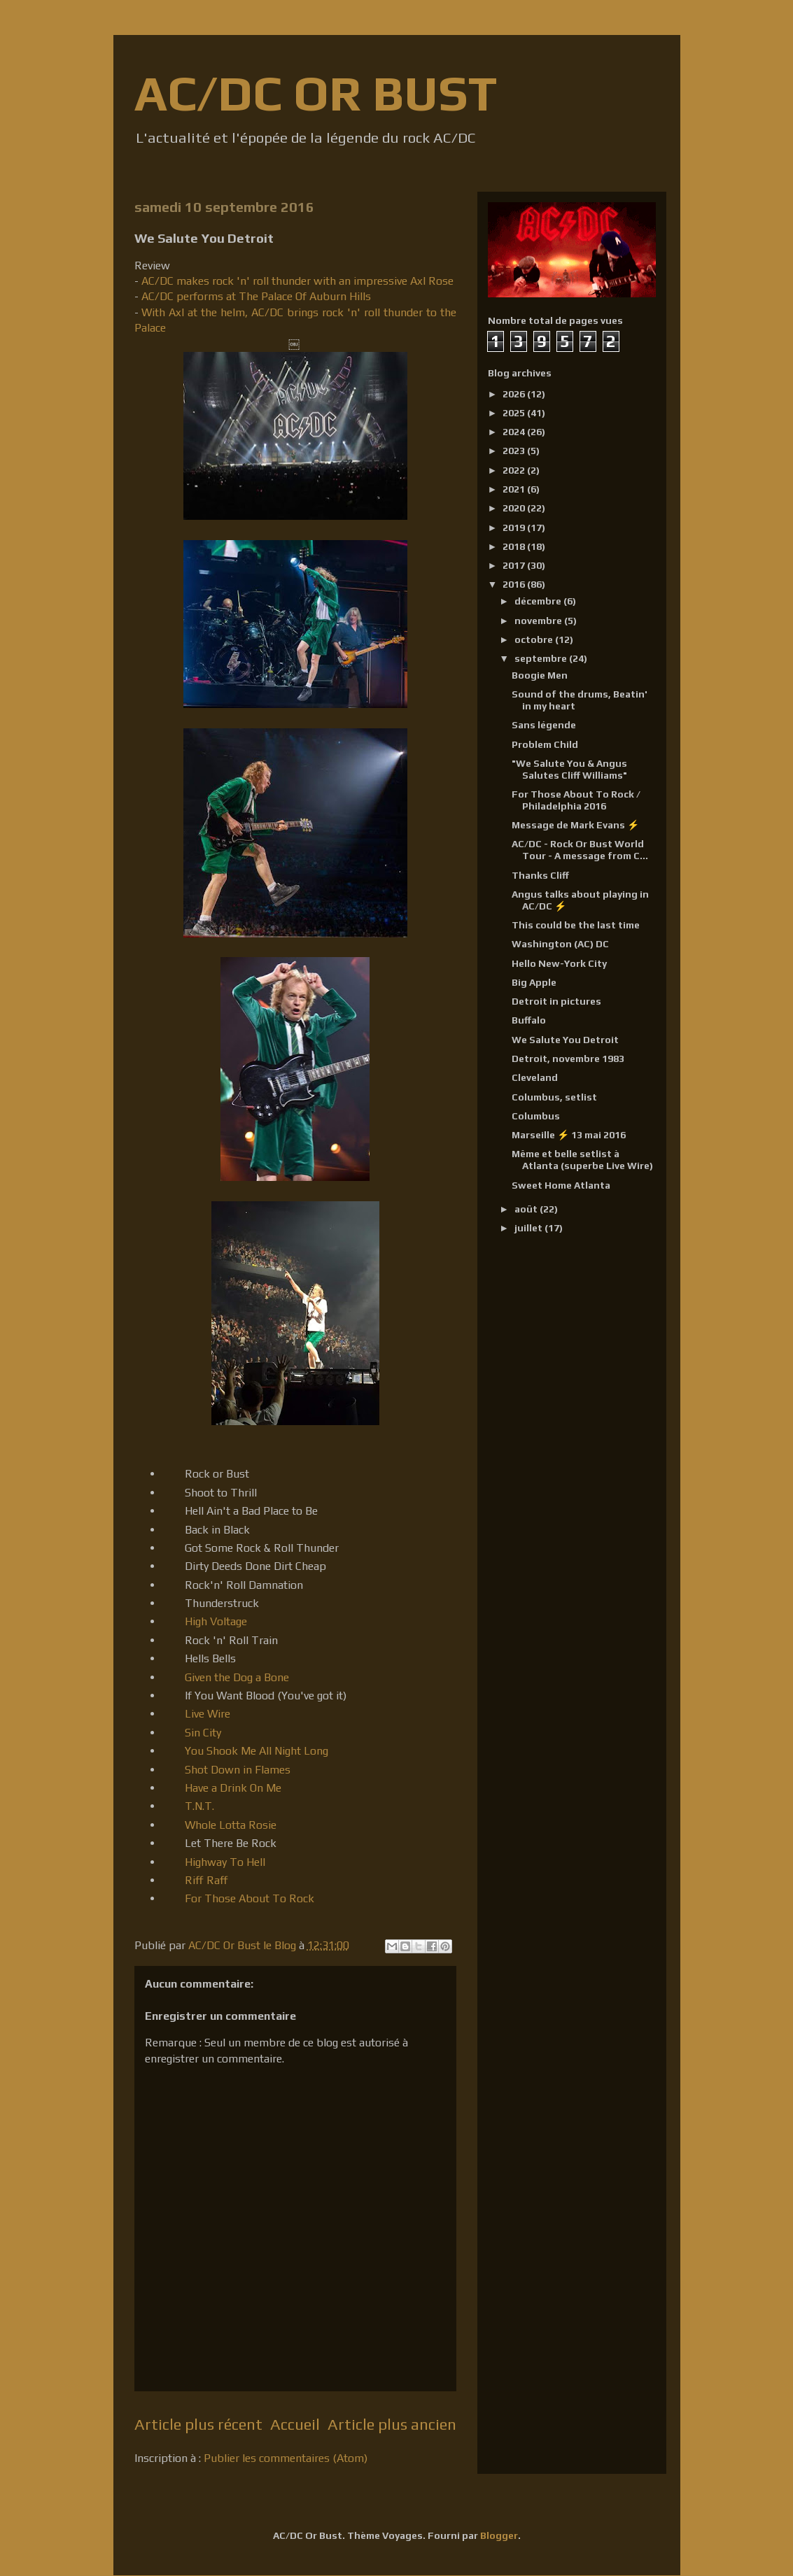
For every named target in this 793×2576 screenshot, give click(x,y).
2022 (515, 470)
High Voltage (216, 1621)
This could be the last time (576, 924)
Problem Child (545, 744)
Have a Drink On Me (233, 1788)
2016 (515, 584)
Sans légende (544, 724)
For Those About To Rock (249, 1898)
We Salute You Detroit (565, 1039)
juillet (529, 1227)
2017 (515, 565)
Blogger (499, 2535)
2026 (515, 393)
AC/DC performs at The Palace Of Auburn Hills (256, 296)
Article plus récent (198, 2424)
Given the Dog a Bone (237, 1677)
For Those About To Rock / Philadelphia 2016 (576, 800)
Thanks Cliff (540, 875)
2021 (515, 489)
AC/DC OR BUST (315, 92)
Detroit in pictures (556, 1001)
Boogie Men (540, 675)
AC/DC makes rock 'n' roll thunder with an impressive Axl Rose (297, 281)
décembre (538, 601)
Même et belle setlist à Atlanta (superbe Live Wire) (582, 1159)
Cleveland (535, 1077)
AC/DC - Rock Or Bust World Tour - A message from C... (580, 849)
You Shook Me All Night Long (256, 1750)
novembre (539, 620)
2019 (515, 527)
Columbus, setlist (554, 1097)
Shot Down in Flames (237, 1769)
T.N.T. (199, 1806)
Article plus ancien (392, 2424)
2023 (515, 450)
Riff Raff (206, 1880)
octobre (534, 639)
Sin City (203, 1732)
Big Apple (534, 982)
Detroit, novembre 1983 (568, 1058)
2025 (515, 412)
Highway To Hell (225, 1862)
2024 (515, 431)
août (527, 1209)
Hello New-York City (559, 963)
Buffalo (529, 1020)
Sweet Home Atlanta (561, 1185)
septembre (541, 658)
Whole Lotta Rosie (230, 1825)
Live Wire (207, 1713)
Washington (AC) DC (560, 943)
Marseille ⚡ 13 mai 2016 (569, 1134)
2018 (515, 546)
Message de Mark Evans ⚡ (575, 824)
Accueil (295, 2424)
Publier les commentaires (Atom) (285, 2458)
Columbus (536, 1115)
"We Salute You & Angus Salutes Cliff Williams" (569, 769)
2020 (515, 508)
